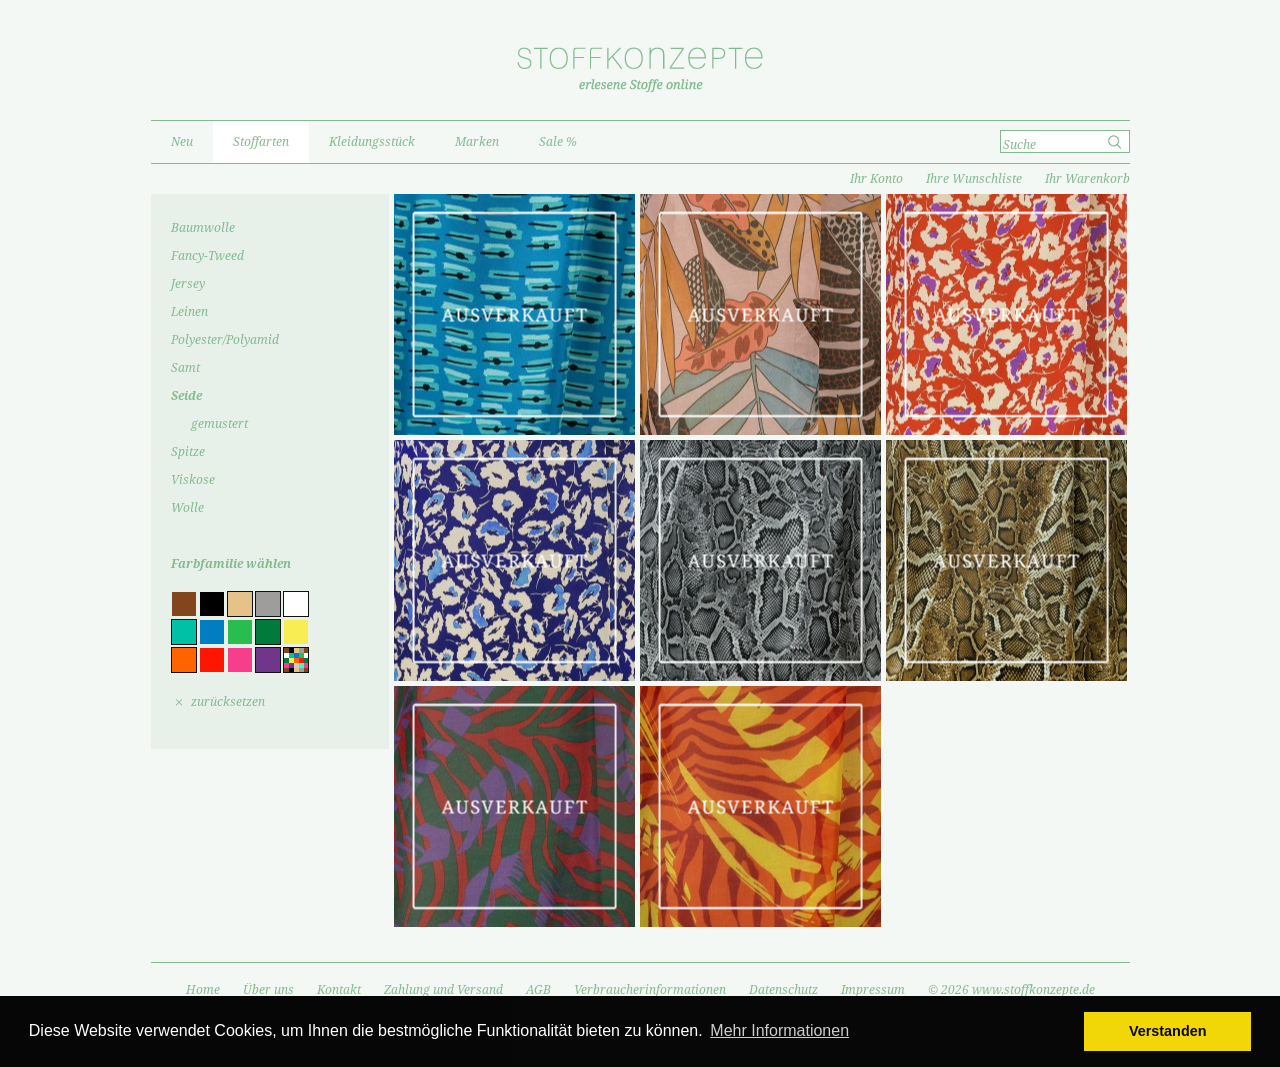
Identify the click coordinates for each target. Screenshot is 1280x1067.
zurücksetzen (228, 702)
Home (203, 990)
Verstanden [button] (1168, 1031)
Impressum (873, 990)
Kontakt (339, 990)
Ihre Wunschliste (974, 179)
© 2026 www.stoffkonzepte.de (1011, 990)
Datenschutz (783, 990)
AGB (538, 990)
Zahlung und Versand (443, 990)
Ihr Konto (876, 179)
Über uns (268, 990)
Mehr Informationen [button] (779, 1030)
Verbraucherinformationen (650, 990)
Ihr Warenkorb (1087, 179)
